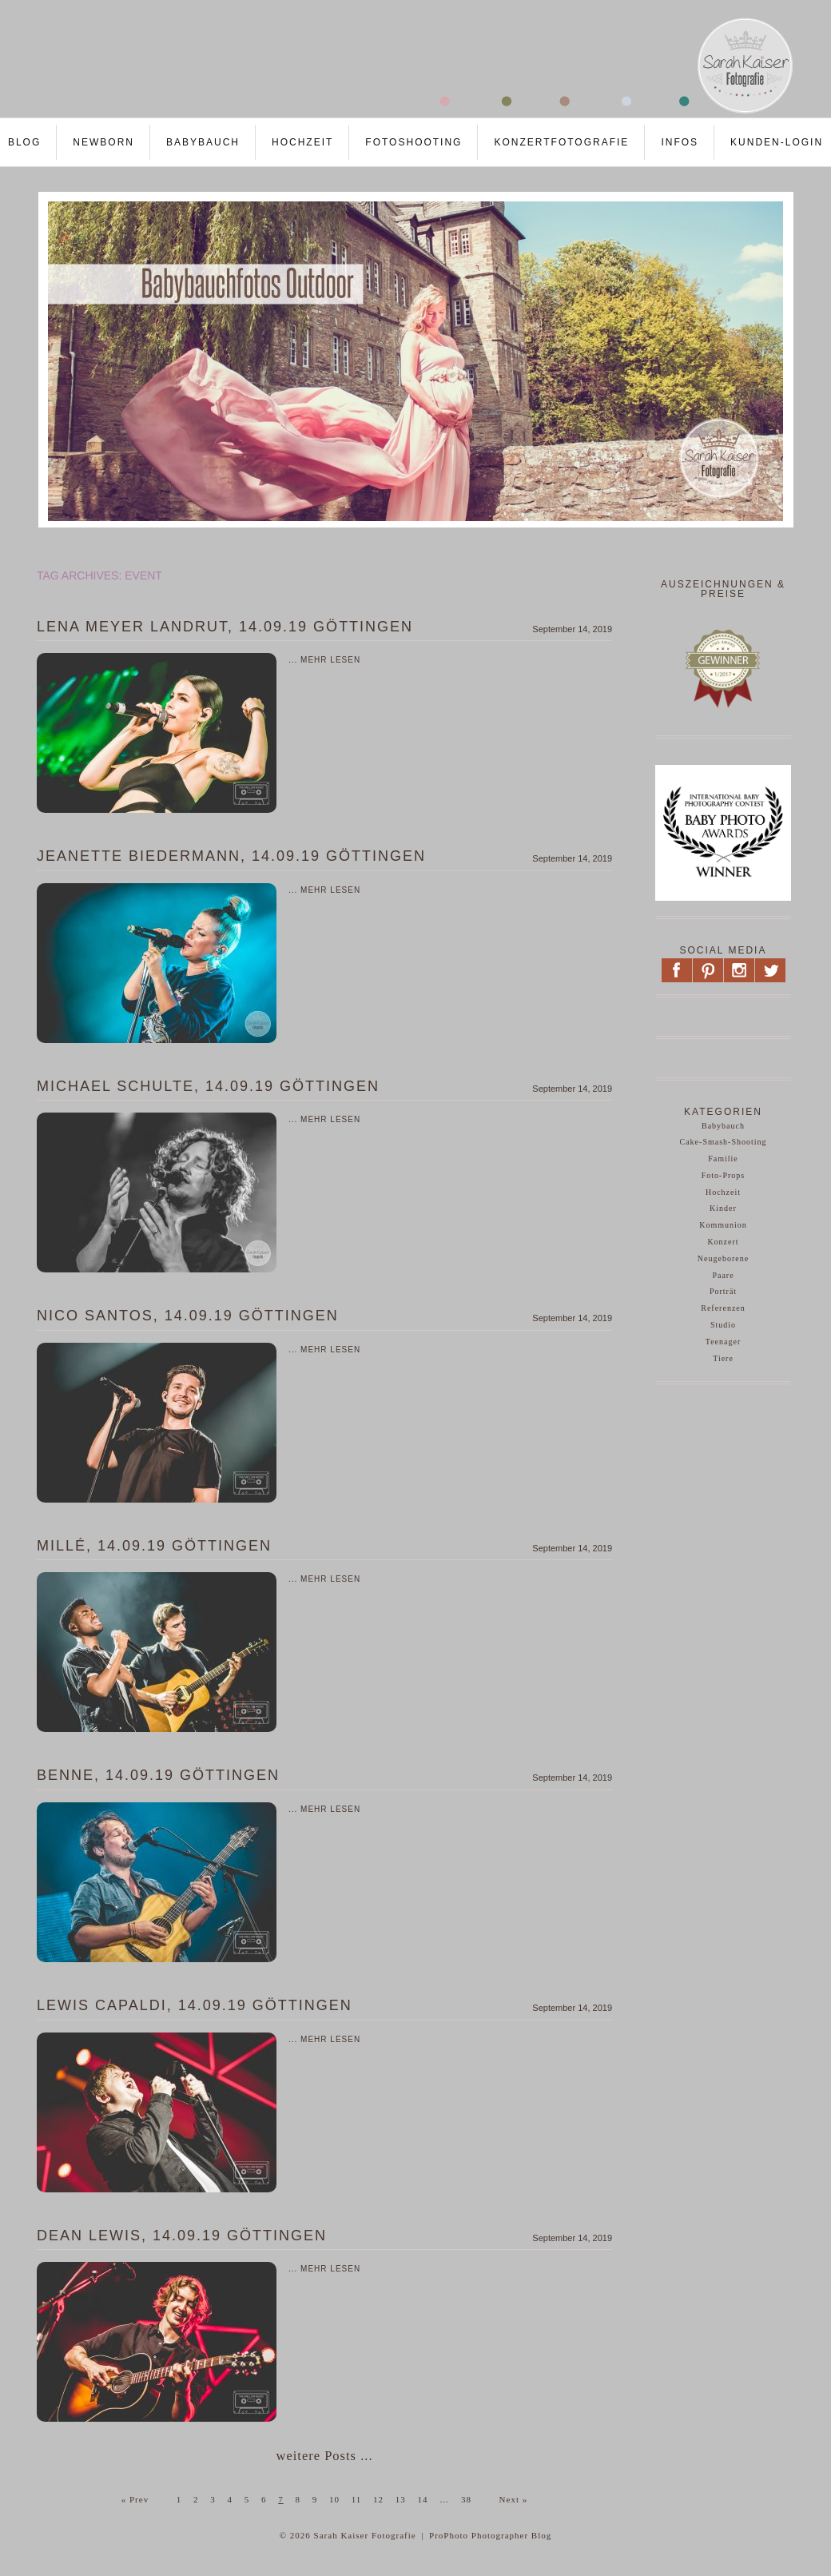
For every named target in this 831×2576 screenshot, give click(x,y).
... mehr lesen (324, 659)
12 (378, 2499)
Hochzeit (302, 142)
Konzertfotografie (561, 142)
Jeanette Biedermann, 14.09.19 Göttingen (231, 856)
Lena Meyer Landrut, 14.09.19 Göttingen (225, 627)
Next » (513, 2499)
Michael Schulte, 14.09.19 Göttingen (208, 1086)
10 (334, 2499)
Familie (723, 1158)
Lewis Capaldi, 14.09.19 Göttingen (194, 2005)
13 (401, 2499)
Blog (24, 142)
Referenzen (723, 1308)
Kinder (723, 1208)
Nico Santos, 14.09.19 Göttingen (188, 1316)
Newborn (103, 142)
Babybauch (203, 142)
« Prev (135, 2499)
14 (423, 2499)
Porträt (723, 1291)
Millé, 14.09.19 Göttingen (154, 1546)
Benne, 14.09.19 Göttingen (158, 1775)
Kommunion (723, 1224)
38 (466, 2499)
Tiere (723, 1358)
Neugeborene (723, 1258)
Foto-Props (723, 1175)
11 (357, 2499)
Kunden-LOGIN (776, 142)
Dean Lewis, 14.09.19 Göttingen (182, 2236)
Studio (723, 1324)
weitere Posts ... (324, 2455)
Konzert (722, 1241)
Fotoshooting (413, 142)
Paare (723, 1275)
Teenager (724, 1341)
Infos (679, 142)
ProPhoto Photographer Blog (490, 2535)
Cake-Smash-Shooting (723, 1141)
